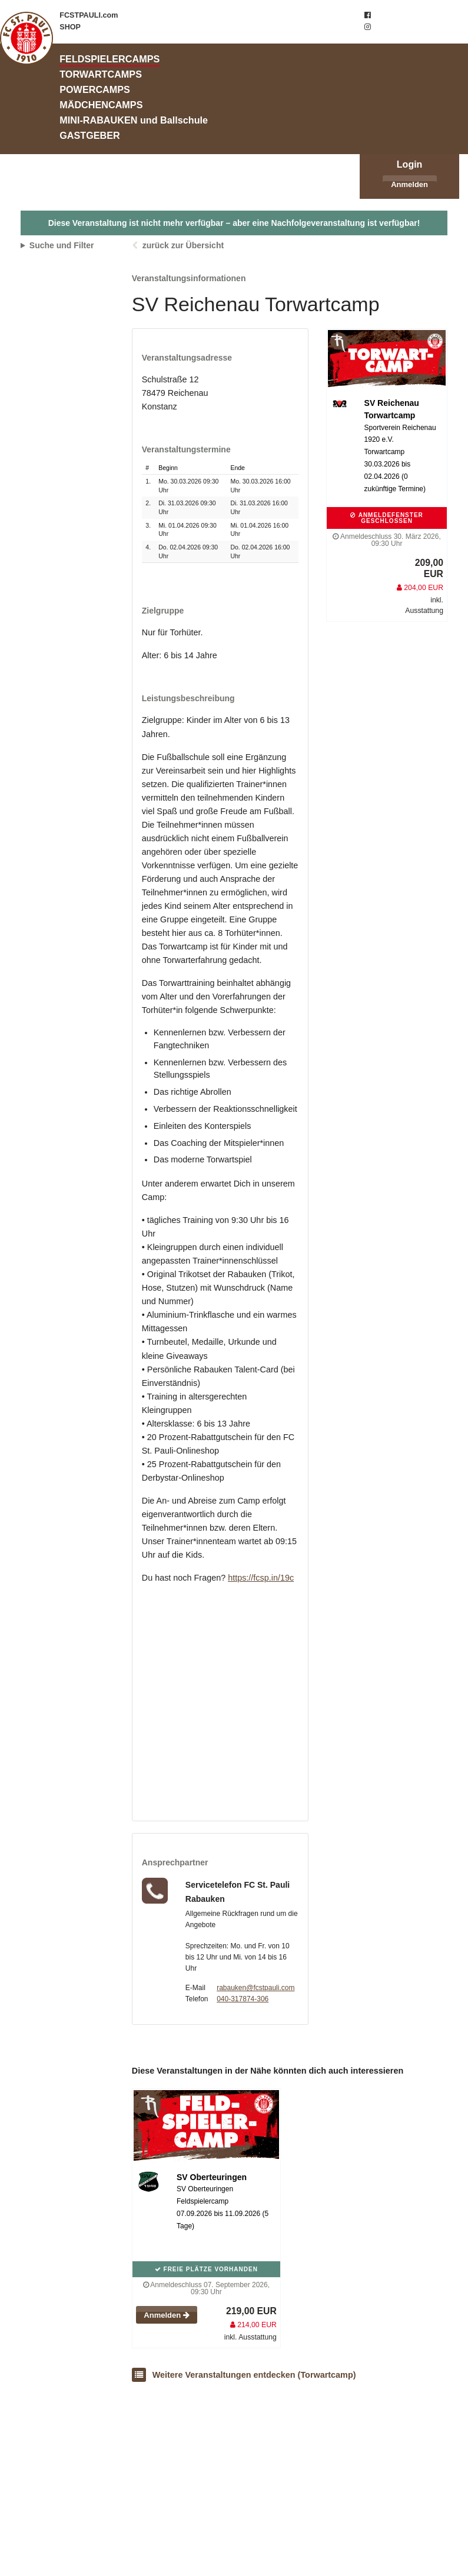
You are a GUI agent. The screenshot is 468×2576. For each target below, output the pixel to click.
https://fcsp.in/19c (261, 1577)
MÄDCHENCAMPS (100, 104)
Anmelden (409, 184)
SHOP (70, 27)
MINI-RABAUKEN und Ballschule (133, 120)
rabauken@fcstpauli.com (255, 1988)
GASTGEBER (89, 135)
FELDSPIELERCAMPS (109, 59)
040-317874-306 (242, 1999)
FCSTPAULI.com (88, 15)
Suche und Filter (61, 245)
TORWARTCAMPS (100, 74)
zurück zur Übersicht (183, 245)
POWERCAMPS (94, 89)
